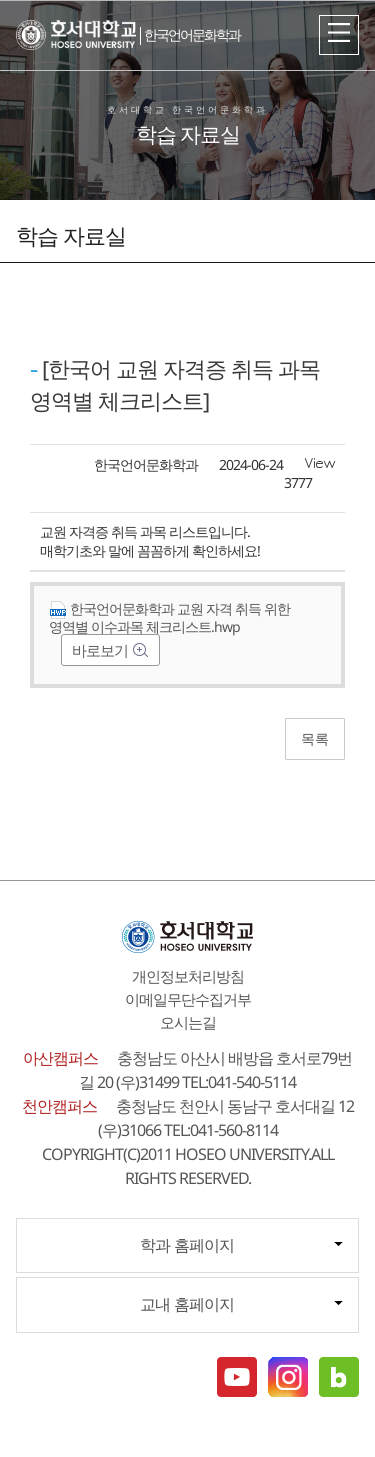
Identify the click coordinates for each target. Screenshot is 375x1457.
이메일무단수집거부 (188, 999)
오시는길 (188, 1022)
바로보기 (101, 650)
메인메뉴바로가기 (0, 0)
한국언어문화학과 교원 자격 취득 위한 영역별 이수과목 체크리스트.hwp (169, 617)
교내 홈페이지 (187, 1304)
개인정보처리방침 (188, 976)
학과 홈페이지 (187, 1245)
